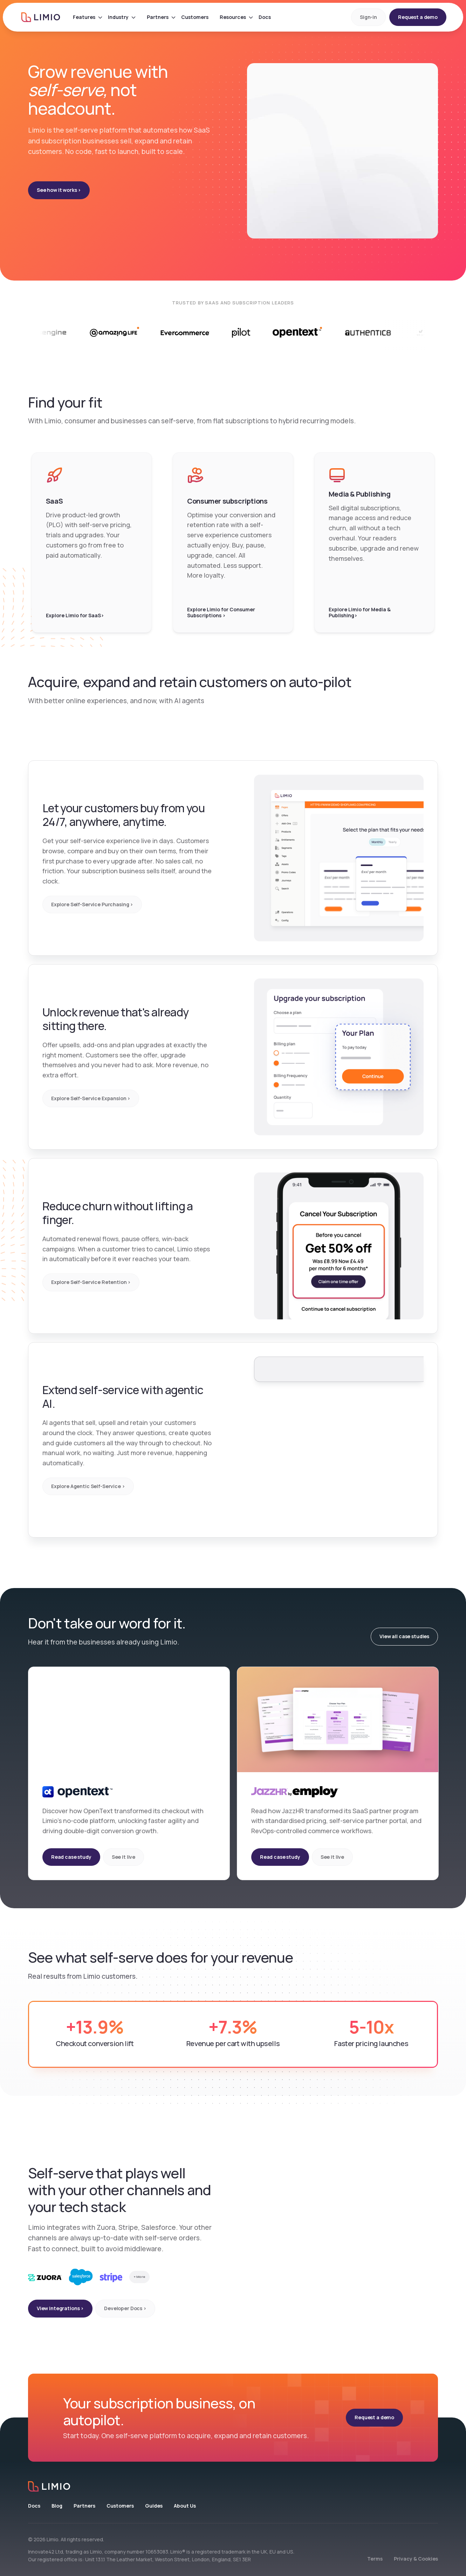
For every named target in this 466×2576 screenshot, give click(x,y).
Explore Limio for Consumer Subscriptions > (221, 613)
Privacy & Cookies (416, 2559)
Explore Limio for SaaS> (75, 616)
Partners (84, 2506)
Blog (57, 2506)
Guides (154, 2506)
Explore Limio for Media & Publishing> (360, 613)
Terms (375, 2559)
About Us (185, 2506)
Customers (120, 2506)
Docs (34, 2506)
